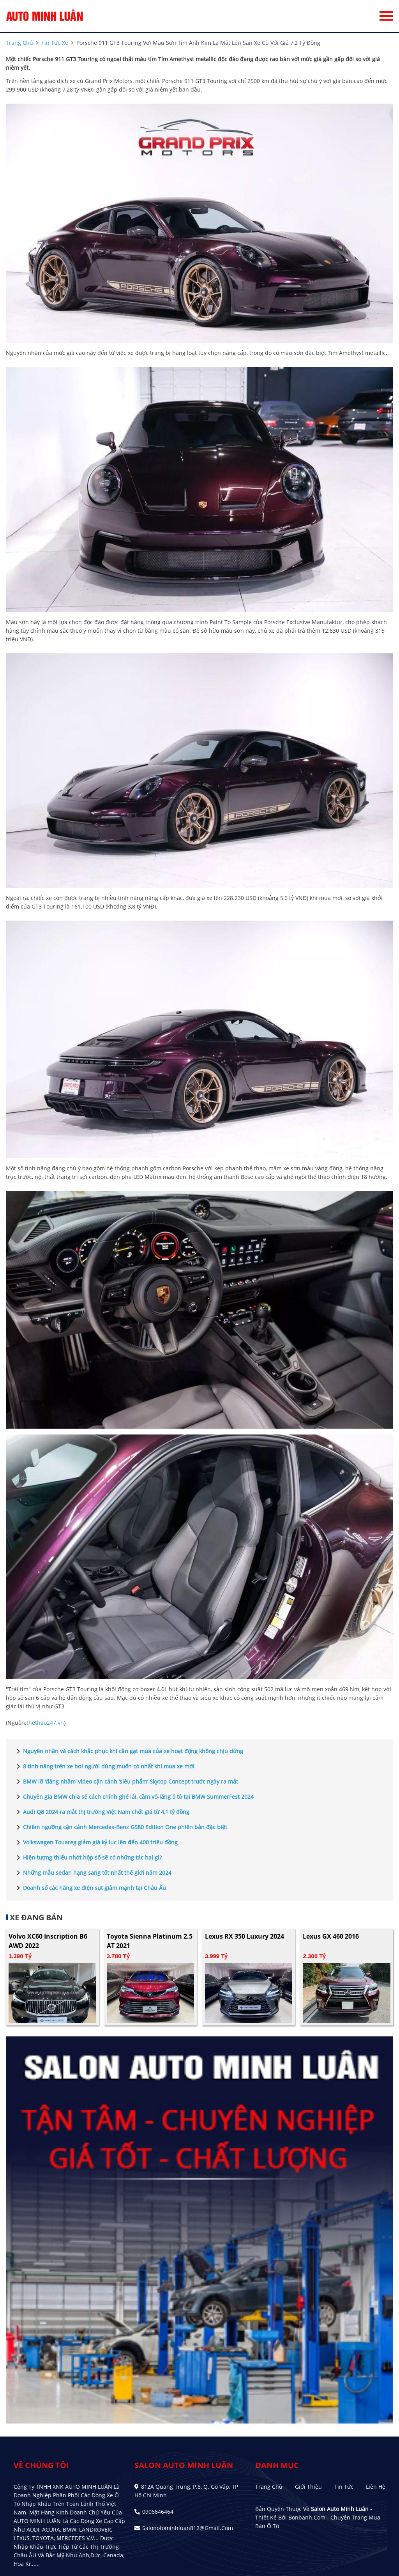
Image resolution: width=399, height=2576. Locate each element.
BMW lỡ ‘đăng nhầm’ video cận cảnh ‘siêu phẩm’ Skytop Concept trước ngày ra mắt (126, 1781)
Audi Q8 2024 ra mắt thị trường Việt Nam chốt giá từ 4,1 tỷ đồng (101, 1812)
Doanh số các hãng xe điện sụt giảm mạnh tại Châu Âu (90, 1888)
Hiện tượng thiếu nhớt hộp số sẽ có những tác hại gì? (88, 1857)
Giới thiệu (308, 2486)
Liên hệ (375, 2486)
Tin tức (343, 2486)
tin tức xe (54, 42)
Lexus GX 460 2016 (331, 1936)
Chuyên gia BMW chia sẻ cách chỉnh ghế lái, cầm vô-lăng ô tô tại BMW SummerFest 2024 (134, 1796)
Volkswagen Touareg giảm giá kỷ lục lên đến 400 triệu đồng (96, 1842)
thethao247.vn (45, 1722)
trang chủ (19, 42)
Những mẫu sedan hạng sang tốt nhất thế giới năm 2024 (92, 1872)
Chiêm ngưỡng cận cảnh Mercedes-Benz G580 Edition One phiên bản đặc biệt (120, 1827)
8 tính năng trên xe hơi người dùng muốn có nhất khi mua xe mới (104, 1766)
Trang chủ (268, 2486)
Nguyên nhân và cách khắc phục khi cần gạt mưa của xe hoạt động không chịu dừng (128, 1751)
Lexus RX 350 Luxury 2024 (244, 1936)
